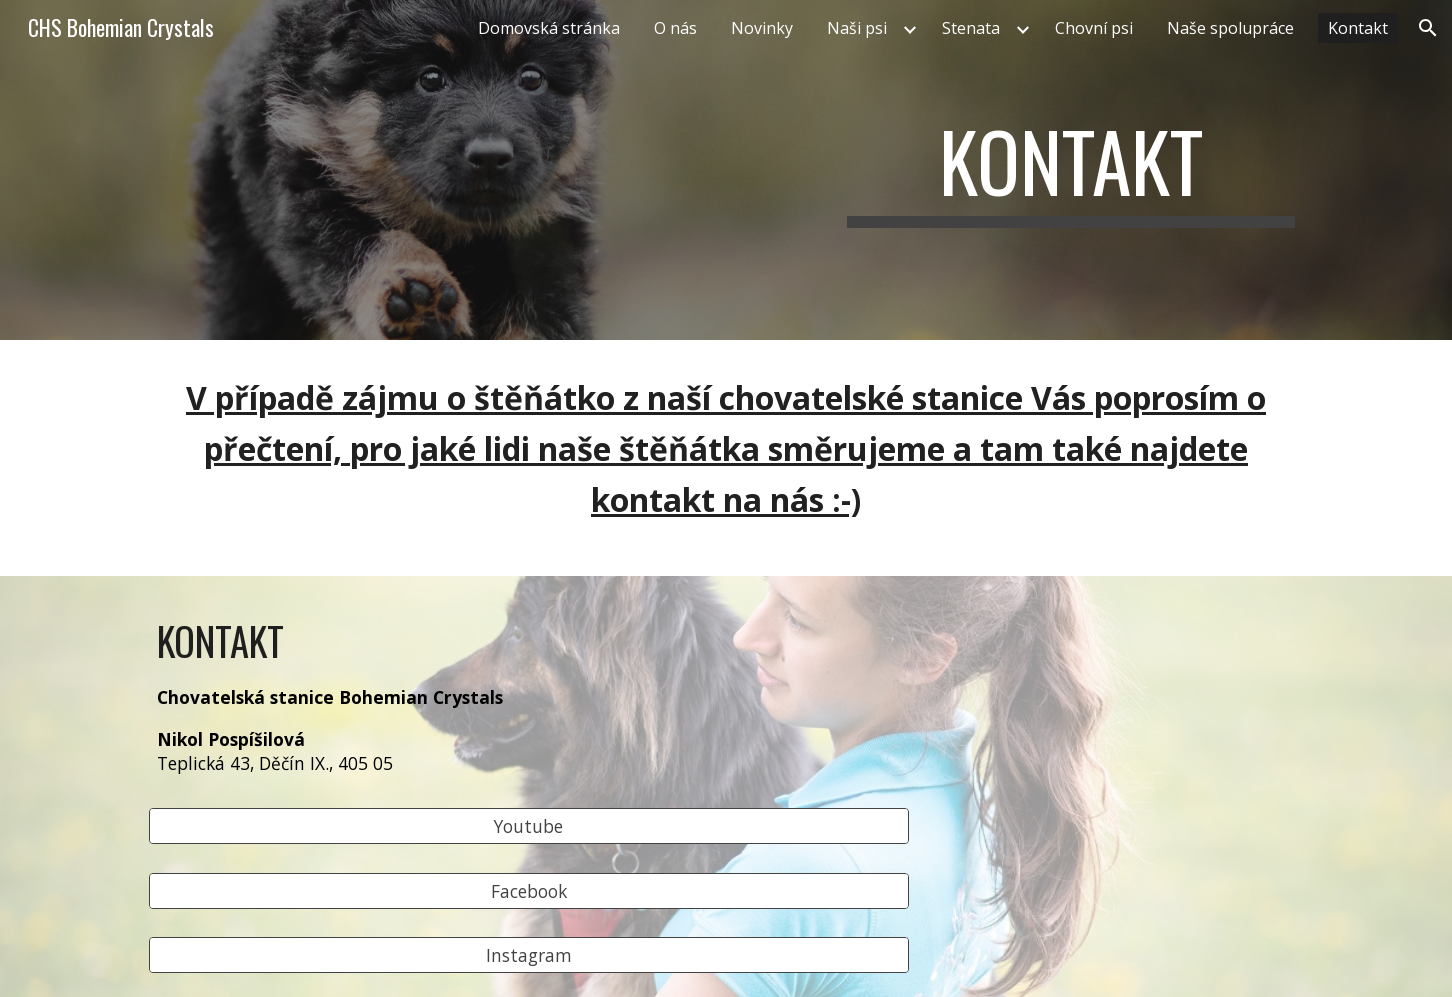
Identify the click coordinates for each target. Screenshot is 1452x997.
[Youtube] (529, 826)
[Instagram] (529, 955)
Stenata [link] (971, 28)
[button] (1428, 28)
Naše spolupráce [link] (1230, 28)
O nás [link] (675, 28)
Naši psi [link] (857, 28)
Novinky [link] (762, 28)
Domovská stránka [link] (549, 28)
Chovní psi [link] (1094, 28)
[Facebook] (529, 890)
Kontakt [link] (1358, 28)
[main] (1071, 170)
